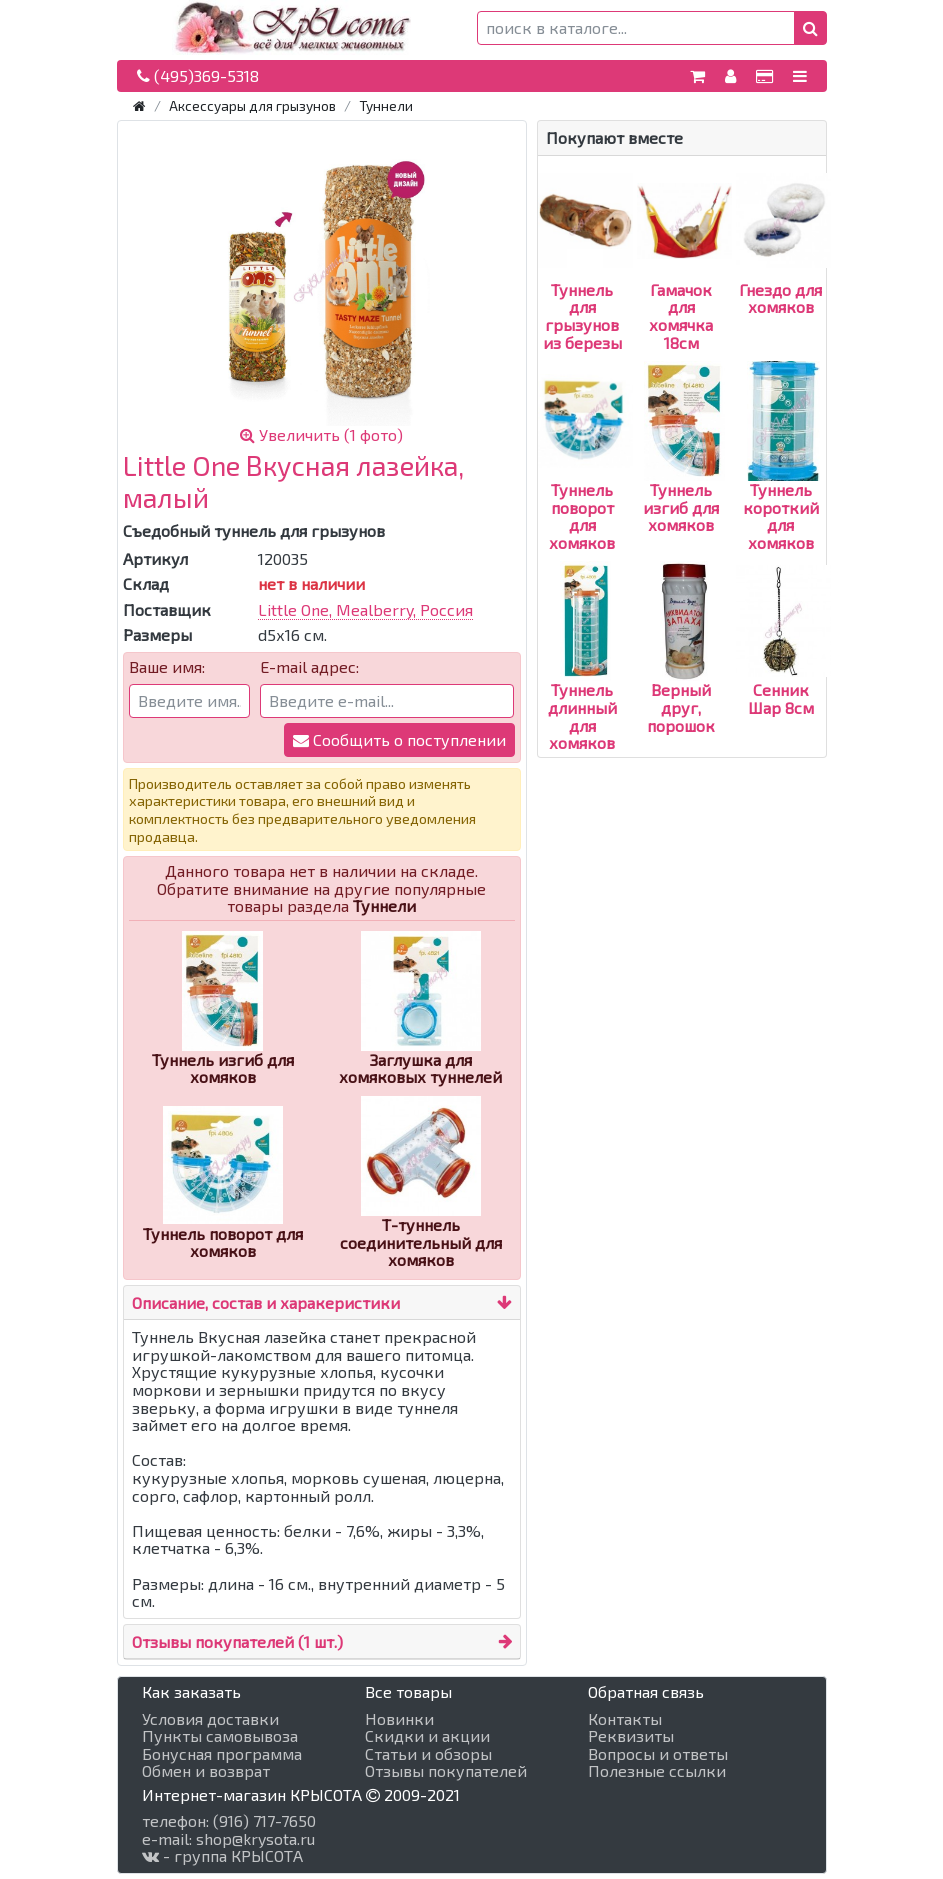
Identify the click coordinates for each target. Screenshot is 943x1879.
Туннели (386, 105)
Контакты (625, 1719)
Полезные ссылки (657, 1771)
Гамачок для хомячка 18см (684, 280)
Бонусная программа (222, 1754)
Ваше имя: (167, 667)
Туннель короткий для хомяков (781, 480)
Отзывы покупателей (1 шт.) (237, 1641)
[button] (810, 28)
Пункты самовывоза (220, 1736)
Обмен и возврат (206, 1771)
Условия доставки (210, 1719)
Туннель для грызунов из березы (585, 280)
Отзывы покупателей (446, 1771)
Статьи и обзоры (428, 1754)
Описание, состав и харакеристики (266, 1302)
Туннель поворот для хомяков (585, 480)
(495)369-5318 (198, 75)
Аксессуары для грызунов (252, 105)
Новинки (399, 1719)
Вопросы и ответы (658, 1754)
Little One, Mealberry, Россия (365, 609)
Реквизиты (631, 1736)
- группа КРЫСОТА (222, 1856)
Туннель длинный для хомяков (582, 680)
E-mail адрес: (309, 667)
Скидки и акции (427, 1736)
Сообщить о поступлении (399, 739)
